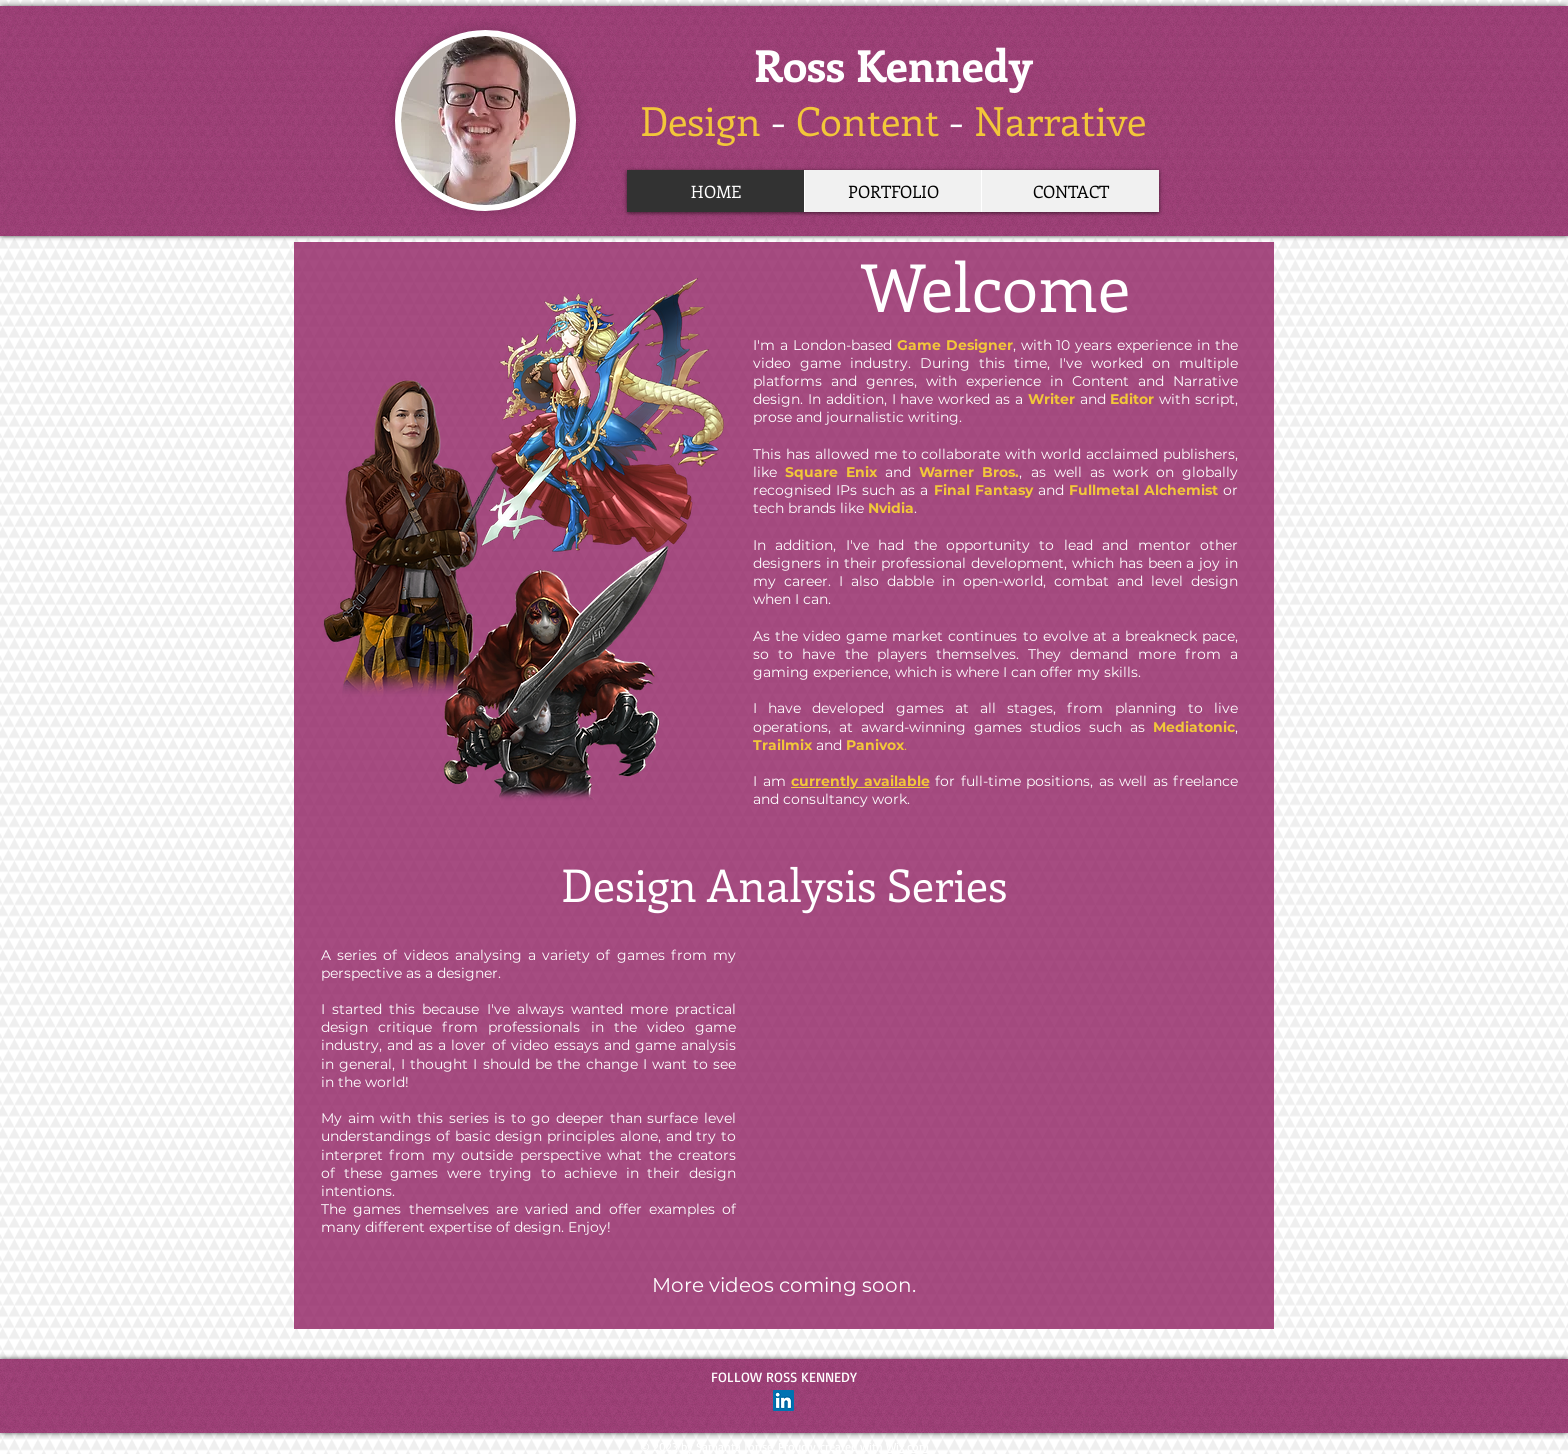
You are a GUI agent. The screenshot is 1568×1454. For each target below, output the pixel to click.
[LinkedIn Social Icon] (783, 1400)
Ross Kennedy (893, 64)
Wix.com (907, 1446)
